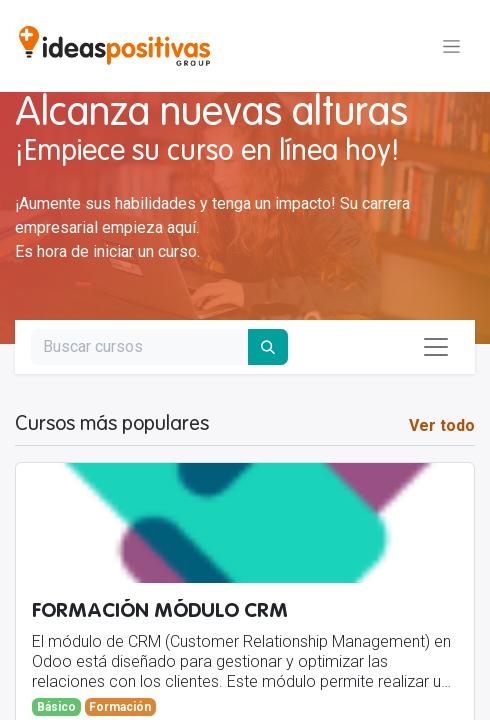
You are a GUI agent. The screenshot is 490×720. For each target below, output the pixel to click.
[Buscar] (268, 347)
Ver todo (442, 425)
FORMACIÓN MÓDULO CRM (160, 611)
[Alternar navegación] (451, 46)
